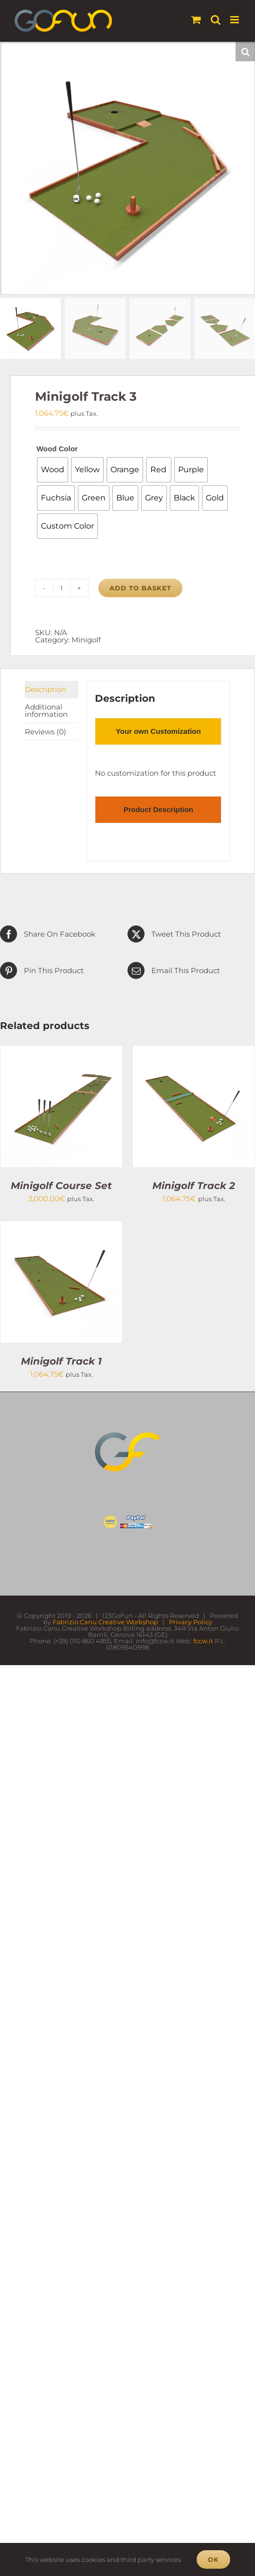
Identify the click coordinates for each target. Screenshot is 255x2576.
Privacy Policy (190, 1622)
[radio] (52, 470)
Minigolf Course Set (61, 1185)
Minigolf (86, 639)
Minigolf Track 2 (193, 1185)
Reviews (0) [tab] (45, 731)
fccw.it (203, 1641)
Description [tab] (45, 689)
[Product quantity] (62, 588)
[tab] (158, 731)
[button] (245, 51)
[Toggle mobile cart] (196, 20)
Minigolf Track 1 (61, 1361)
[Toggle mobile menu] (235, 20)
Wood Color (57, 448)
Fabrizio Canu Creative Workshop (105, 1622)
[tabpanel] (158, 773)
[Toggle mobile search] (215, 20)
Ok (213, 2559)
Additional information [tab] (46, 710)
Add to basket (140, 588)
